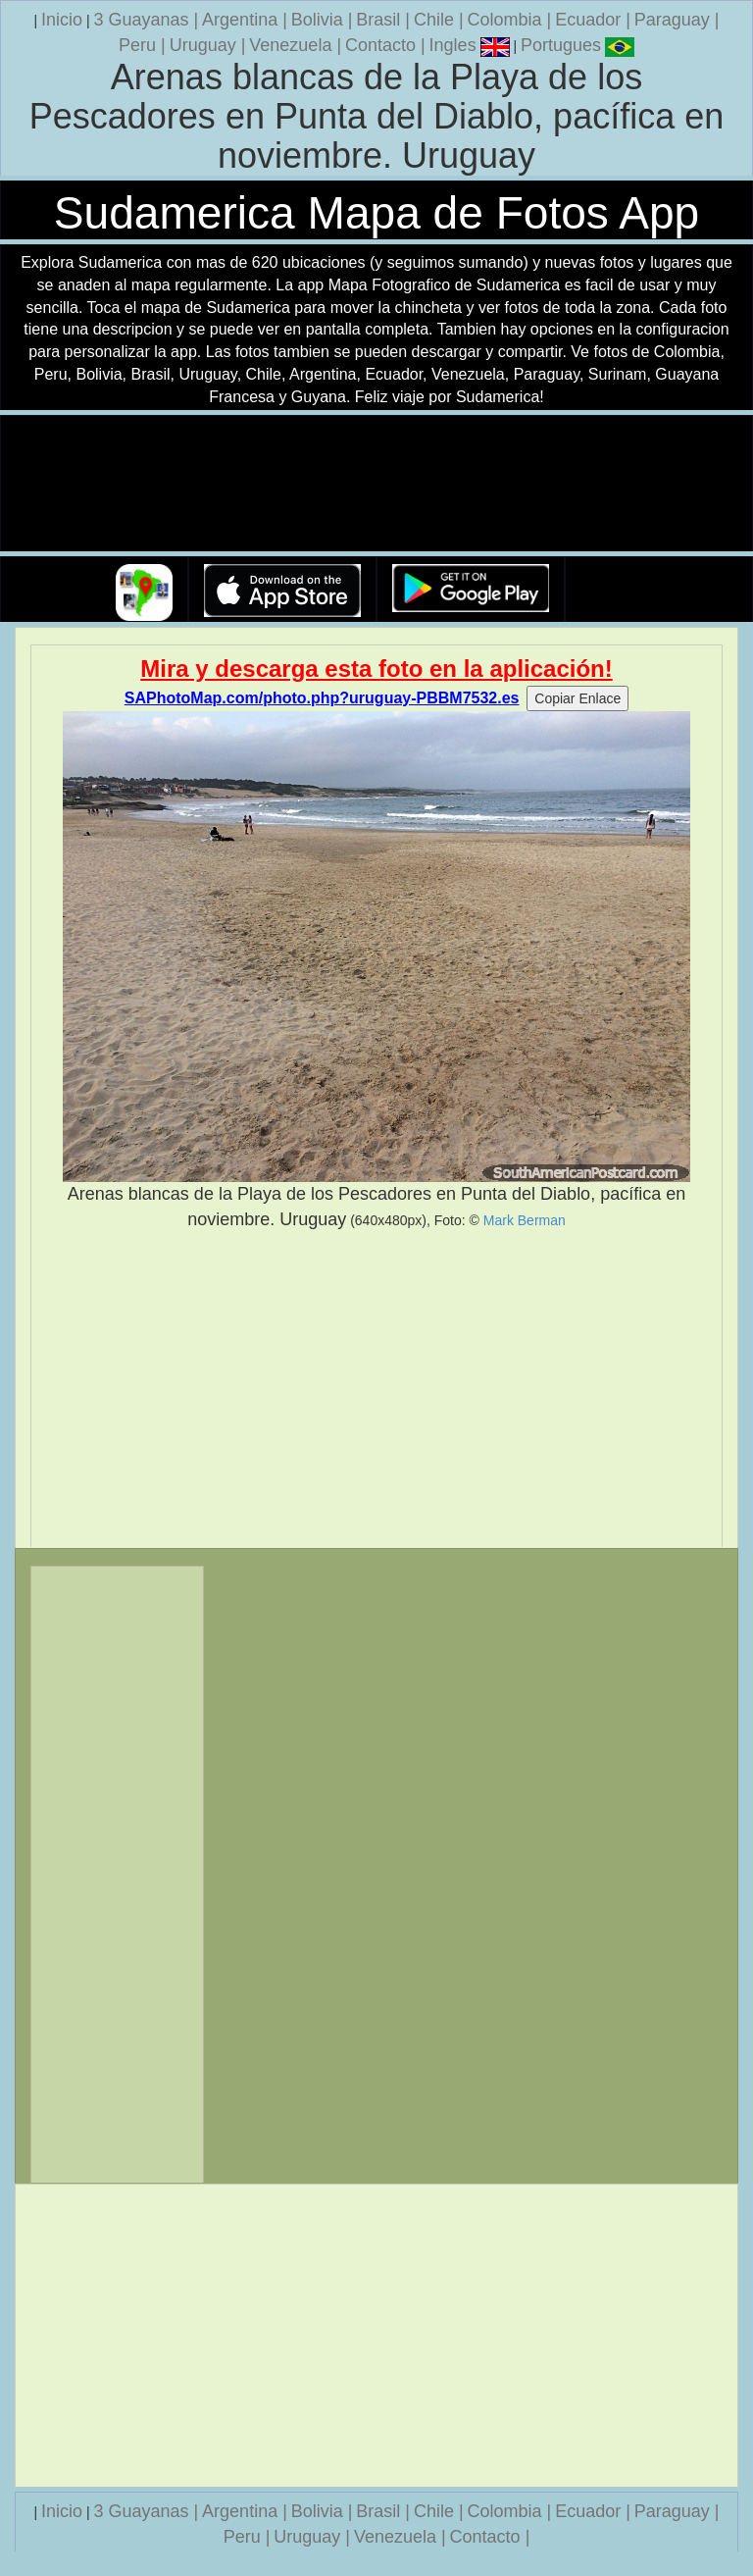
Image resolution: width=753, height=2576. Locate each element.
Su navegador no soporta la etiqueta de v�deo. (376, 484)
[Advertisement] (376, 1389)
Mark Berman (524, 1220)
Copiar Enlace (577, 698)
